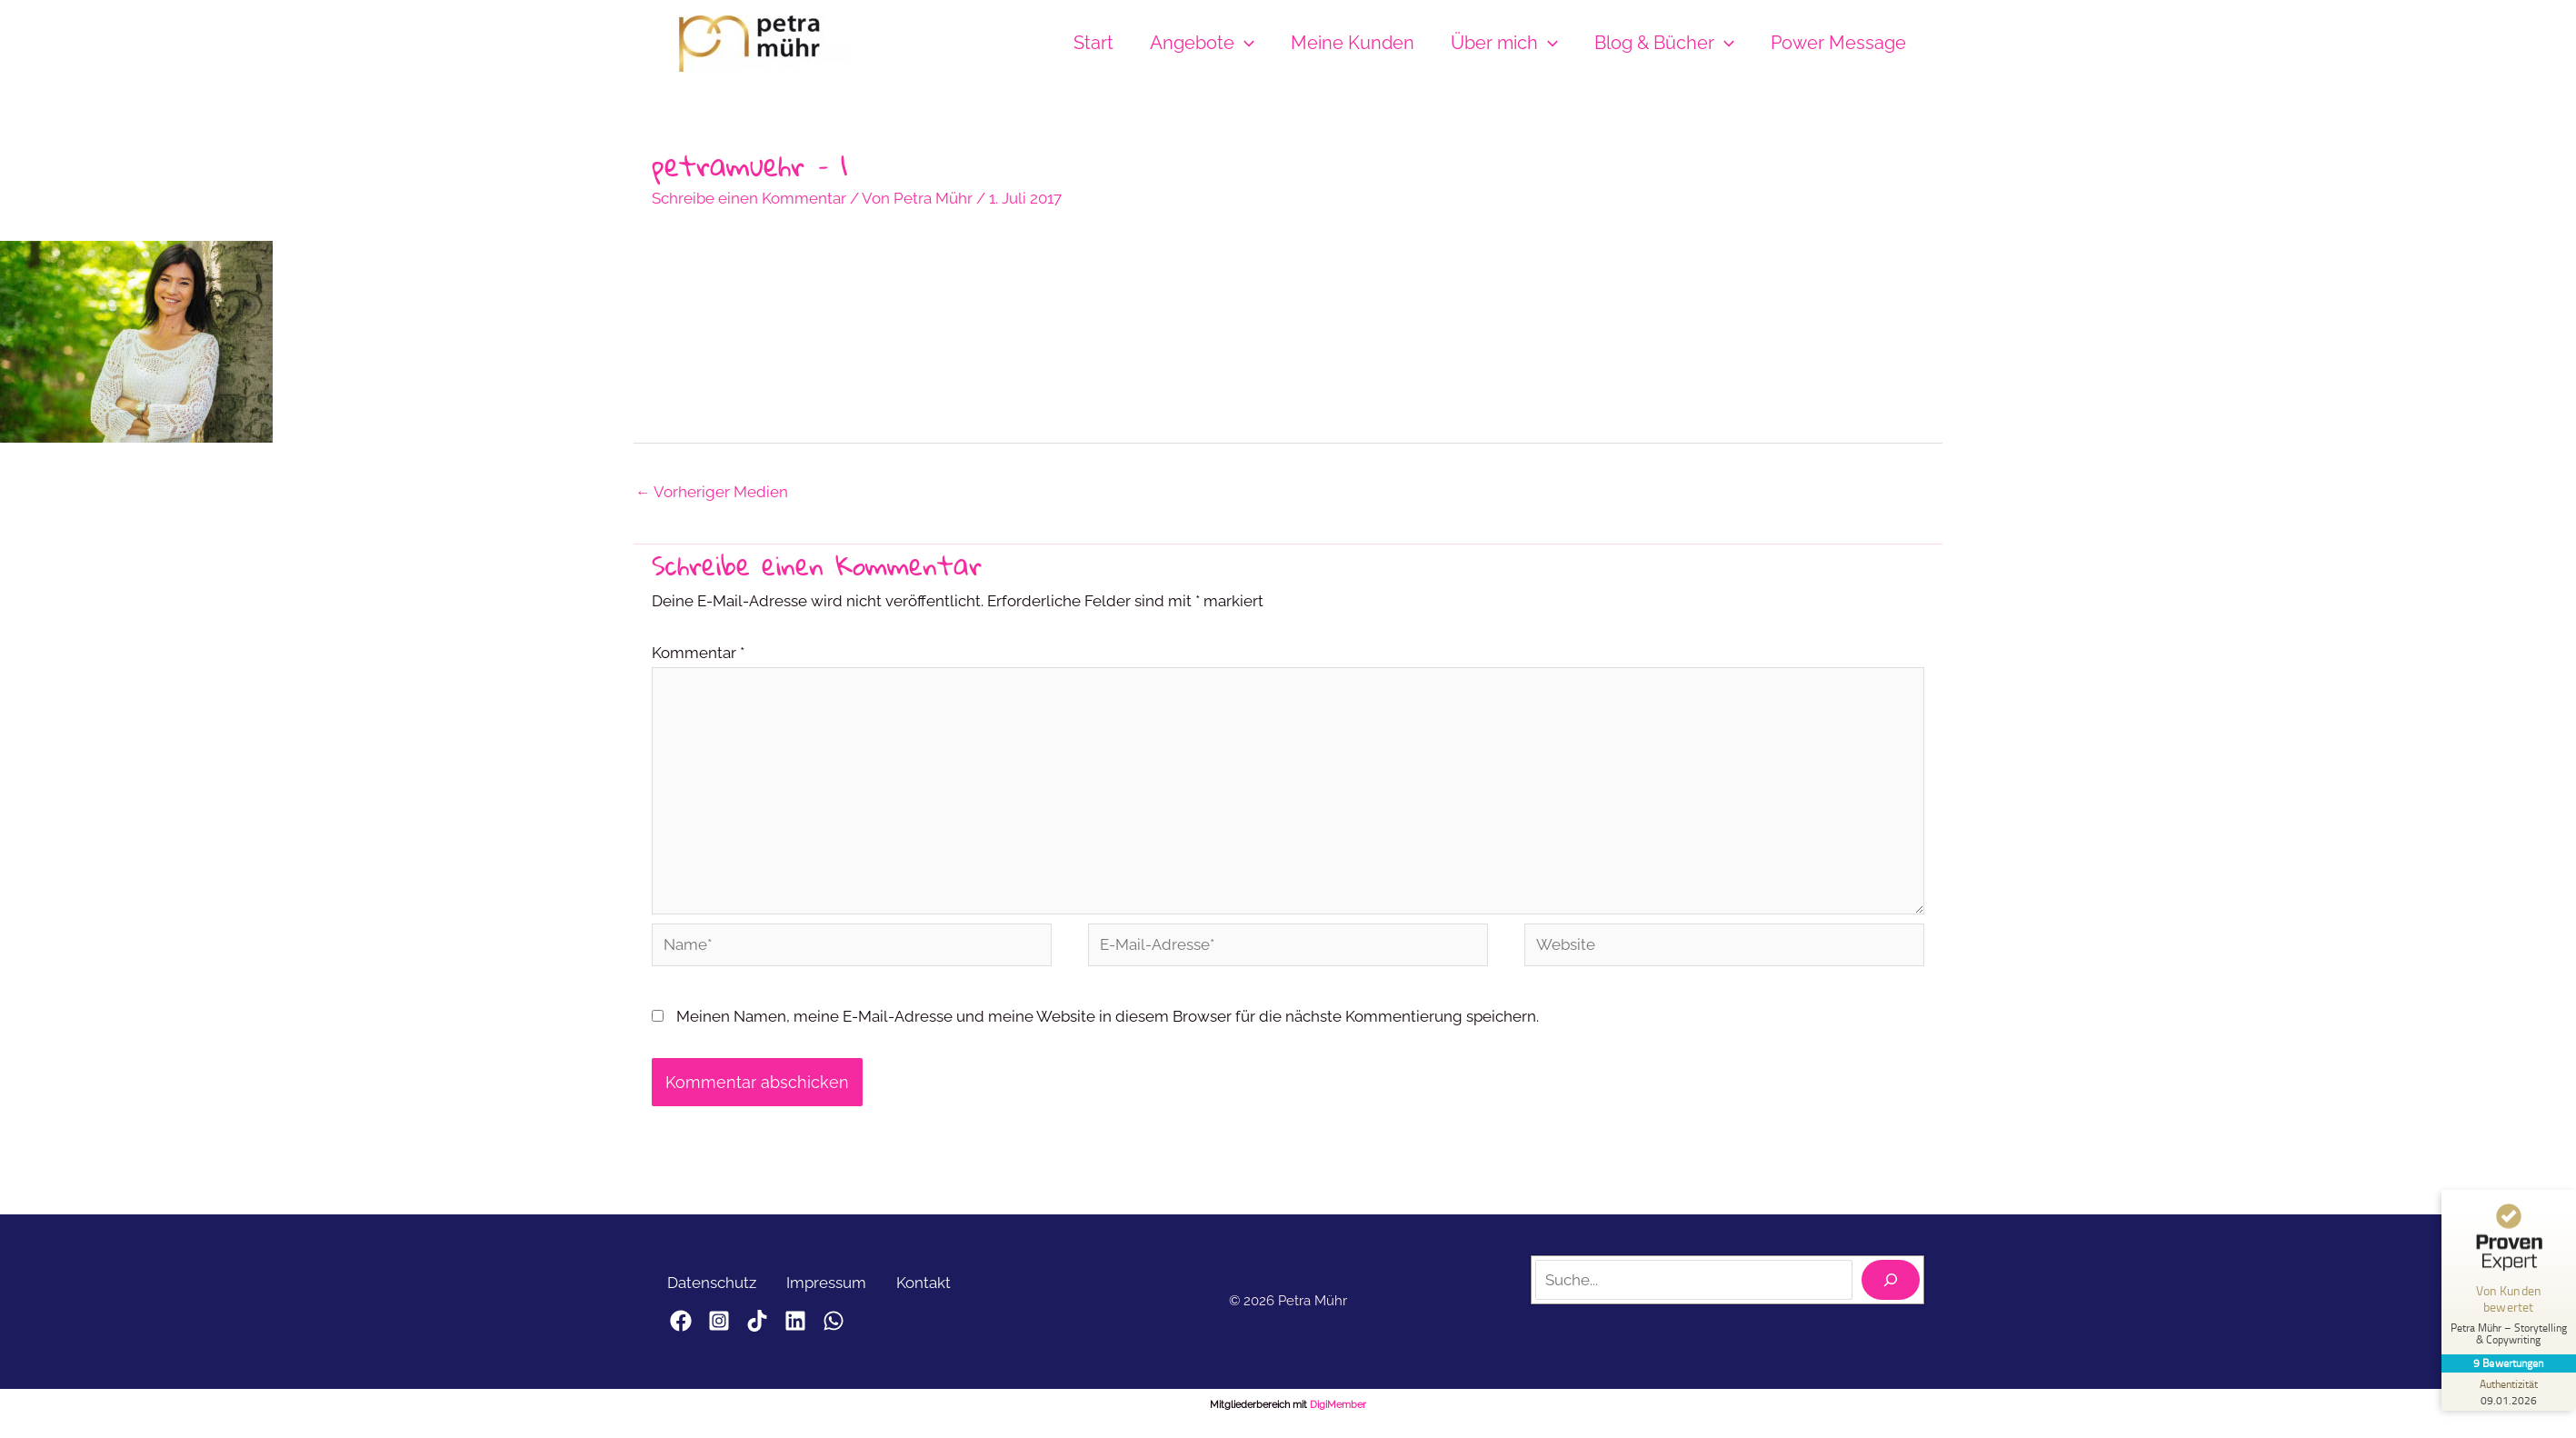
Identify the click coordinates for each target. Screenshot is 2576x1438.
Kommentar (698, 653)
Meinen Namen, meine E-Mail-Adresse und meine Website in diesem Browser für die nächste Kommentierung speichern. (1107, 1024)
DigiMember (1338, 1414)
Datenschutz (714, 1291)
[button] (1244, 42)
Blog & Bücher (1664, 42)
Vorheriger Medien (711, 493)
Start (1093, 43)
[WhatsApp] (877, 1330)
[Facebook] (681, 1330)
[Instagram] (730, 1330)
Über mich (1504, 42)
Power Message (1838, 43)
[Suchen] (1891, 1289)
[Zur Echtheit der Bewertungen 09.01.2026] (2508, 1392)
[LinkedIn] (828, 1330)
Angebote (1202, 42)
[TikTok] (779, 1330)
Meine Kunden (1352, 43)
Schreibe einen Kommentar (749, 198)
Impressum (835, 1291)
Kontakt (939, 1291)
